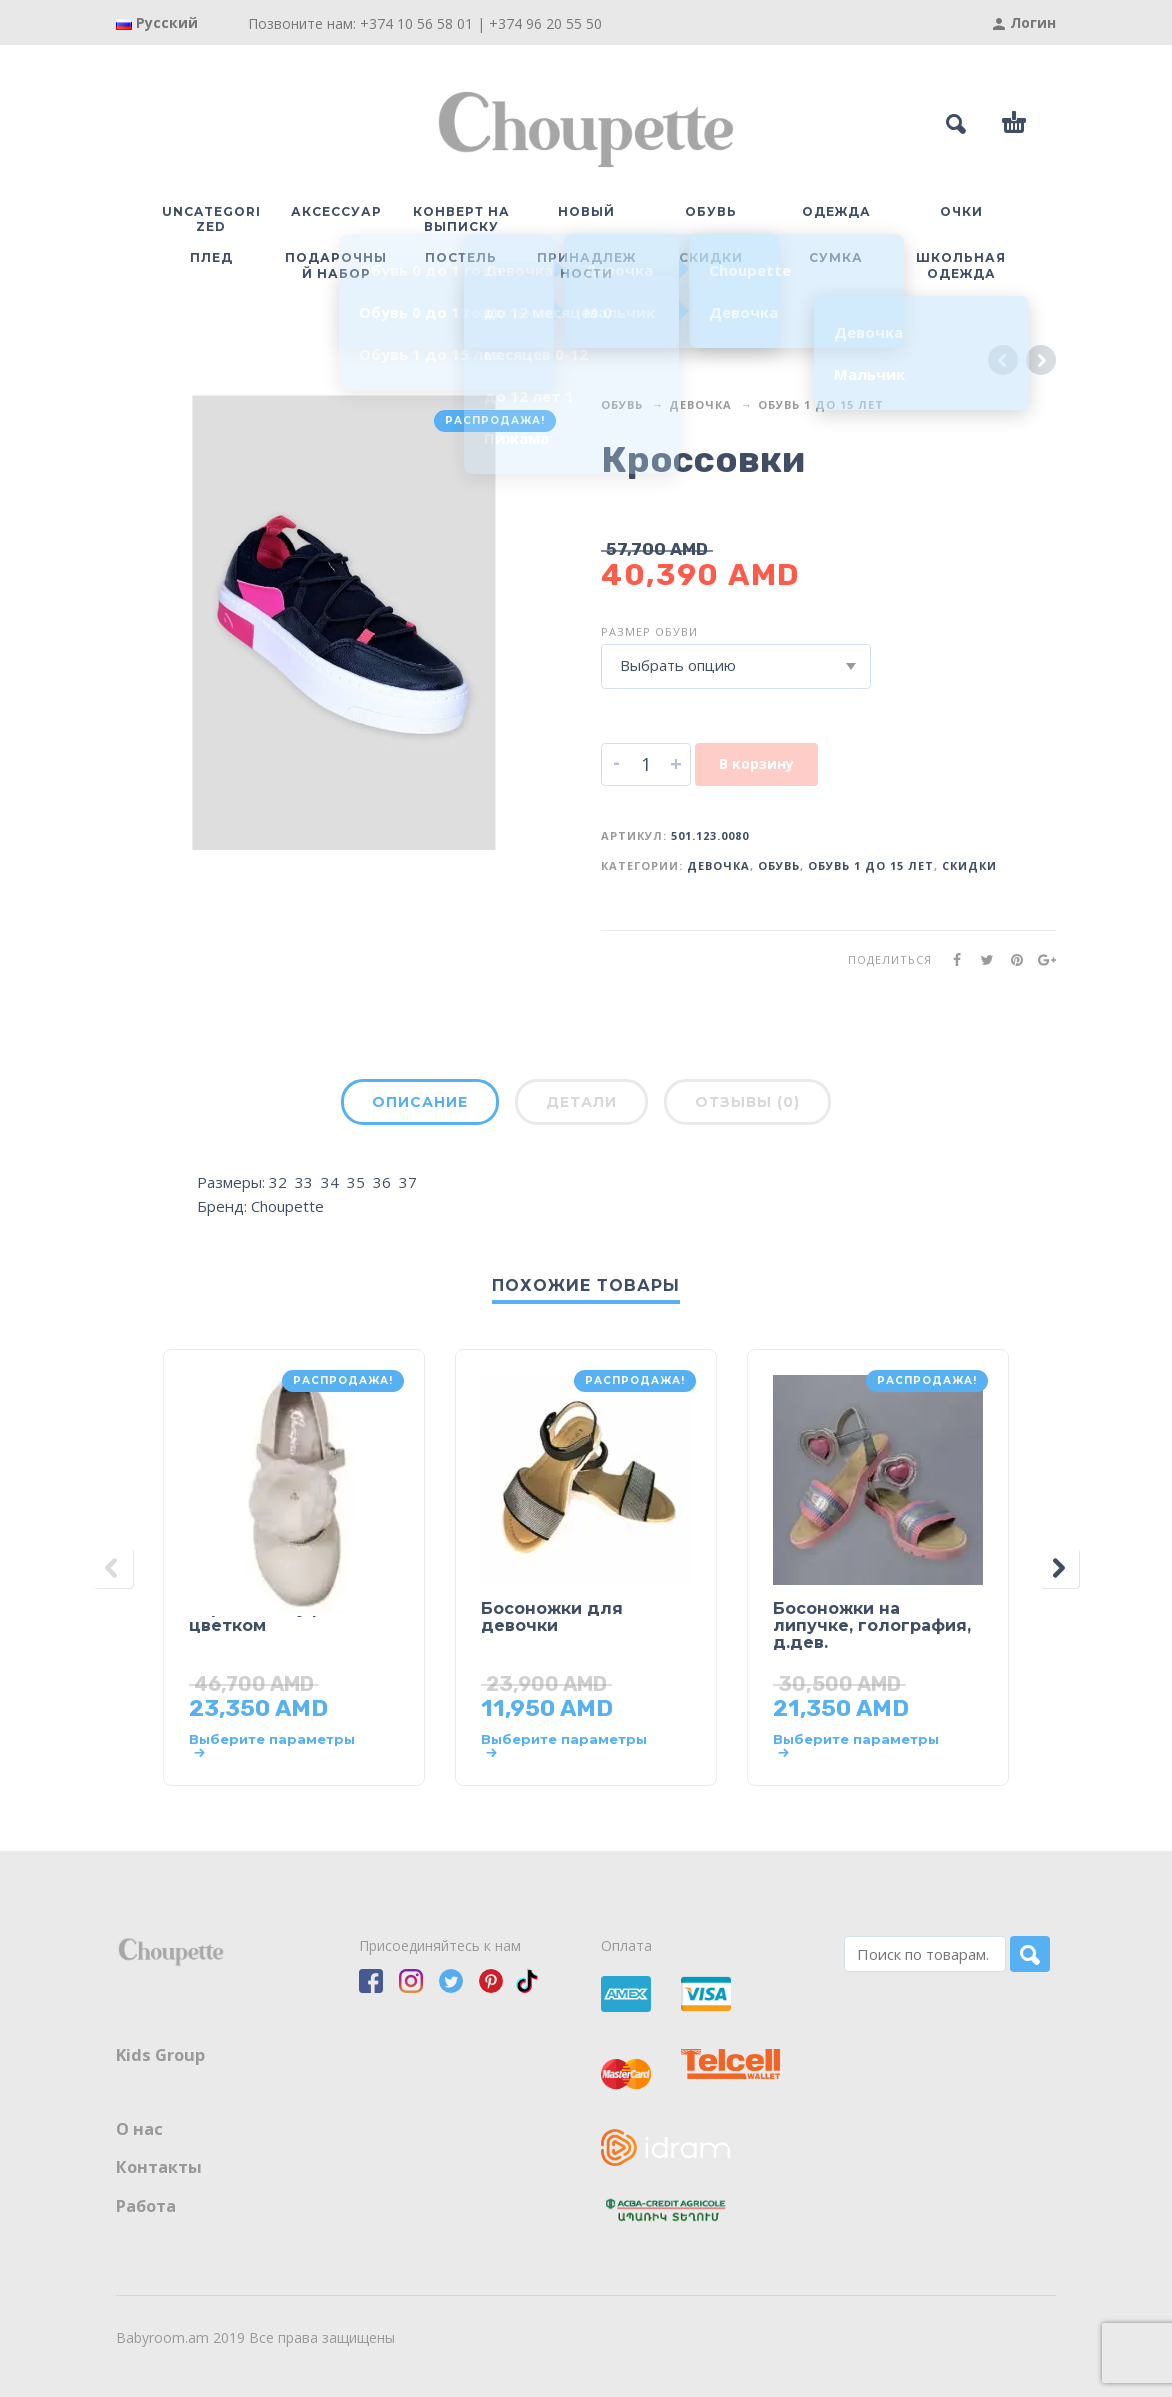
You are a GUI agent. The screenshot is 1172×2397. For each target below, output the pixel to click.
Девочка (700, 404)
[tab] (420, 1106)
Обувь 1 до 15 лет (821, 404)
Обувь (622, 404)
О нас (139, 2129)
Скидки (969, 865)
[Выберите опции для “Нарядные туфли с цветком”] (274, 1746)
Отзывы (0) (747, 1102)
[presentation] (113, 1567)
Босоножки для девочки (552, 1617)
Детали (581, 1102)
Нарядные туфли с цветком (274, 1617)
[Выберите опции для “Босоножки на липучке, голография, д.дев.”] (858, 1746)
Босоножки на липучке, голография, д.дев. (872, 1625)
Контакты (159, 2167)
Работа (146, 2206)
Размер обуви (649, 631)
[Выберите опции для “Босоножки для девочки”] (566, 1746)
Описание (420, 1102)
